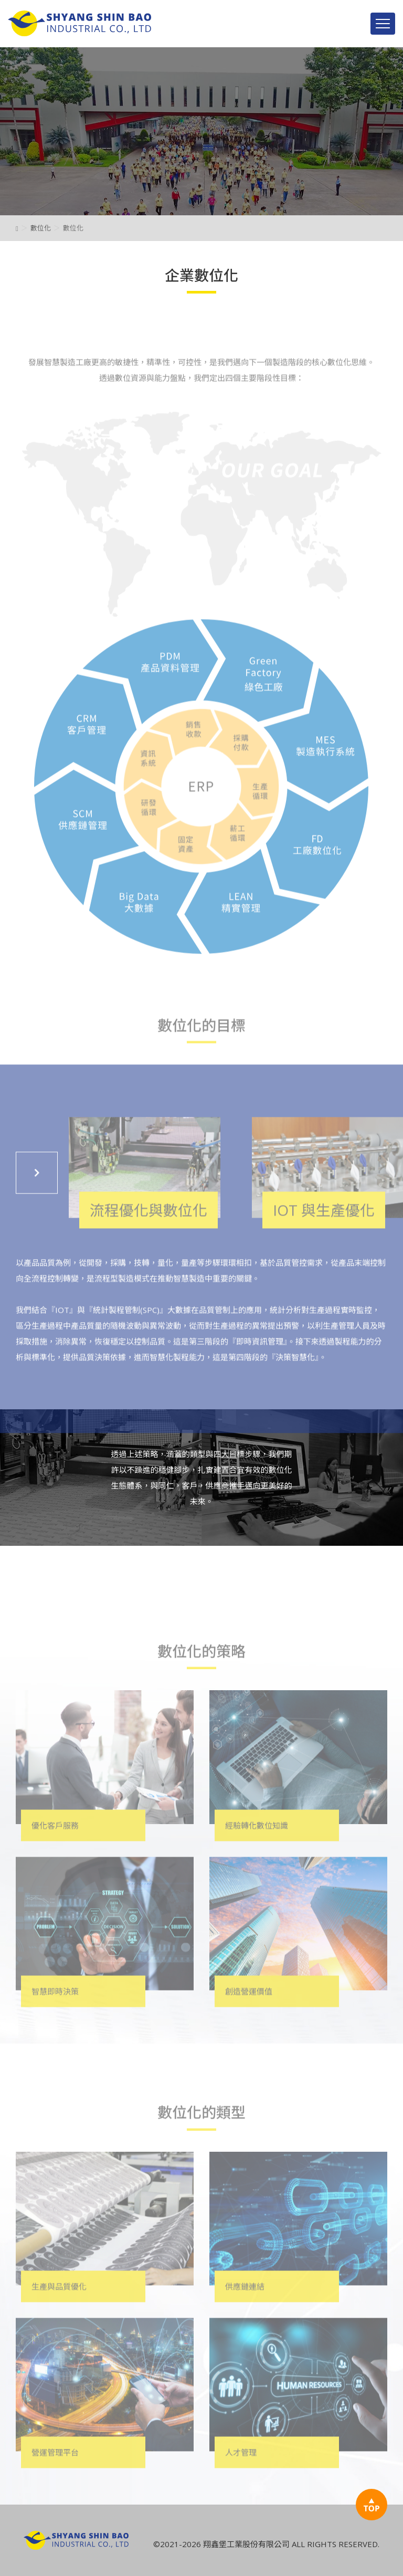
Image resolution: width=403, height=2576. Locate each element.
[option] (201, 131)
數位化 (40, 228)
